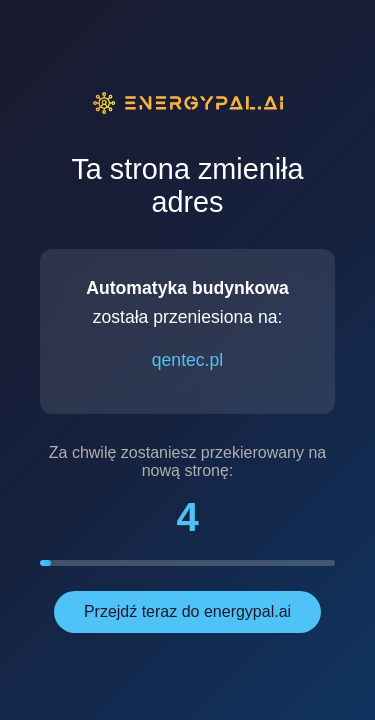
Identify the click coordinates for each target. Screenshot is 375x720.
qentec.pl (187, 360)
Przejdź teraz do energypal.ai (187, 611)
